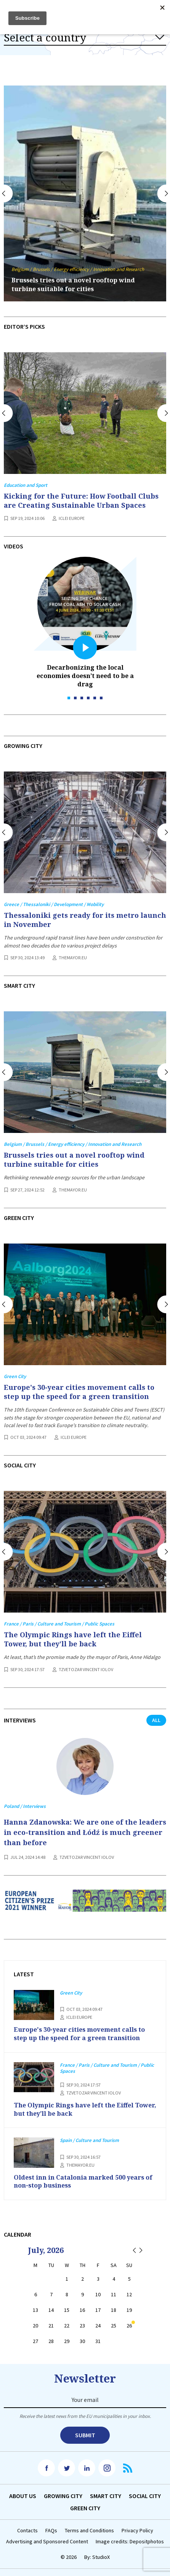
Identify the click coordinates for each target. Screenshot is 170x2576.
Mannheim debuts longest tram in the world (81, 289)
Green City (85, 2508)
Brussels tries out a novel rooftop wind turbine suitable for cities (74, 1159)
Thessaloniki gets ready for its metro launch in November (85, 920)
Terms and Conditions (89, 2530)
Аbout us (22, 2496)
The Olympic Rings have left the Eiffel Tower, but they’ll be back (73, 1639)
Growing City (63, 2496)
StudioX (101, 2557)
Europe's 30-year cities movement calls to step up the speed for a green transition (79, 1392)
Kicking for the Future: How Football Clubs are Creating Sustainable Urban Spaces (81, 500)
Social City (145, 2496)
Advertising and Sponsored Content (47, 2541)
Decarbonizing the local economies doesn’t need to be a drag (85, 675)
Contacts (27, 2530)
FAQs (51, 2530)
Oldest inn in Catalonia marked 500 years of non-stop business (83, 2181)
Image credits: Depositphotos (130, 2541)
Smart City (105, 2496)
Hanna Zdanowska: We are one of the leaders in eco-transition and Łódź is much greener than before (85, 1832)
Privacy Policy (137, 2530)
